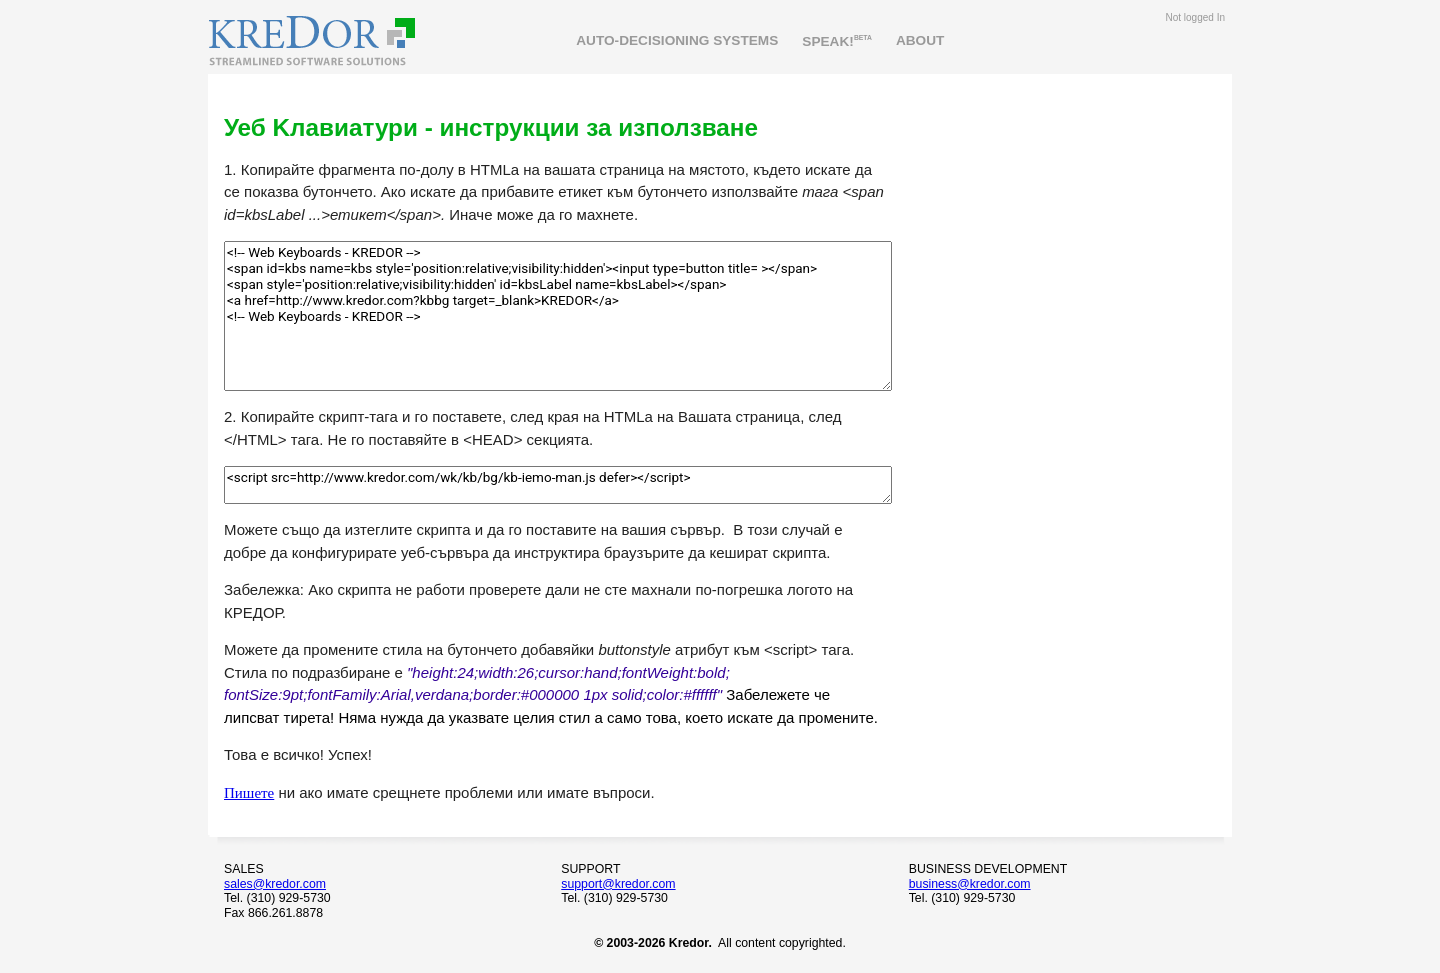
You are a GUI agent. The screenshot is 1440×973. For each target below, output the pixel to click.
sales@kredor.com (275, 884)
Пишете (249, 793)
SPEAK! (837, 40)
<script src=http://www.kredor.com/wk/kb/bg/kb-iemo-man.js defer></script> (558, 485)
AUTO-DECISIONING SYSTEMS (677, 40)
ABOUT (920, 40)
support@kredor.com (618, 884)
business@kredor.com (970, 884)
